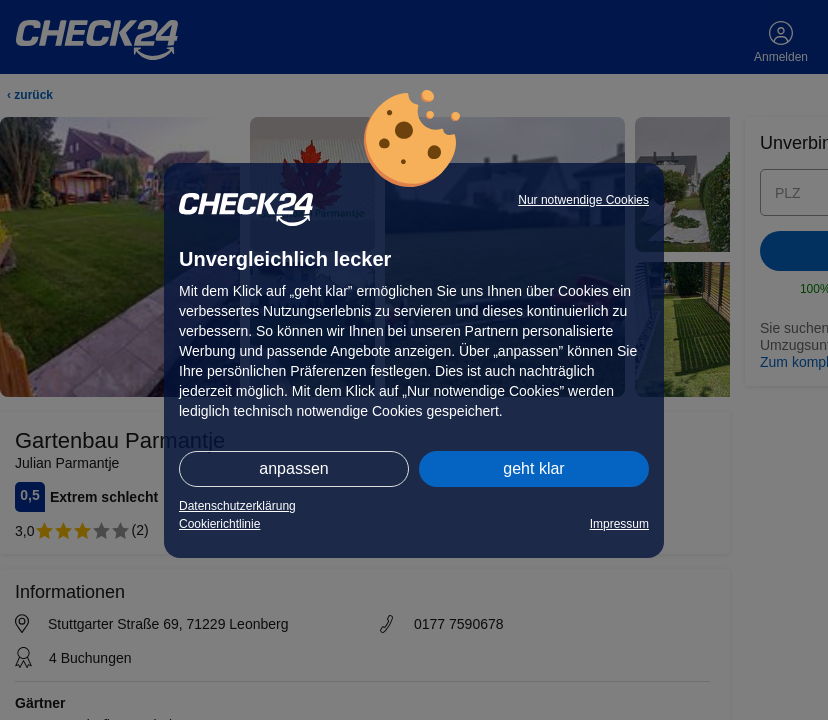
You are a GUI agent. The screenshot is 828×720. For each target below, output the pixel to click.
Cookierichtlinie (219, 524)
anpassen (293, 468)
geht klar (533, 468)
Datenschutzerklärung (237, 506)
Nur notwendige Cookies (583, 200)
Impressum (619, 524)
